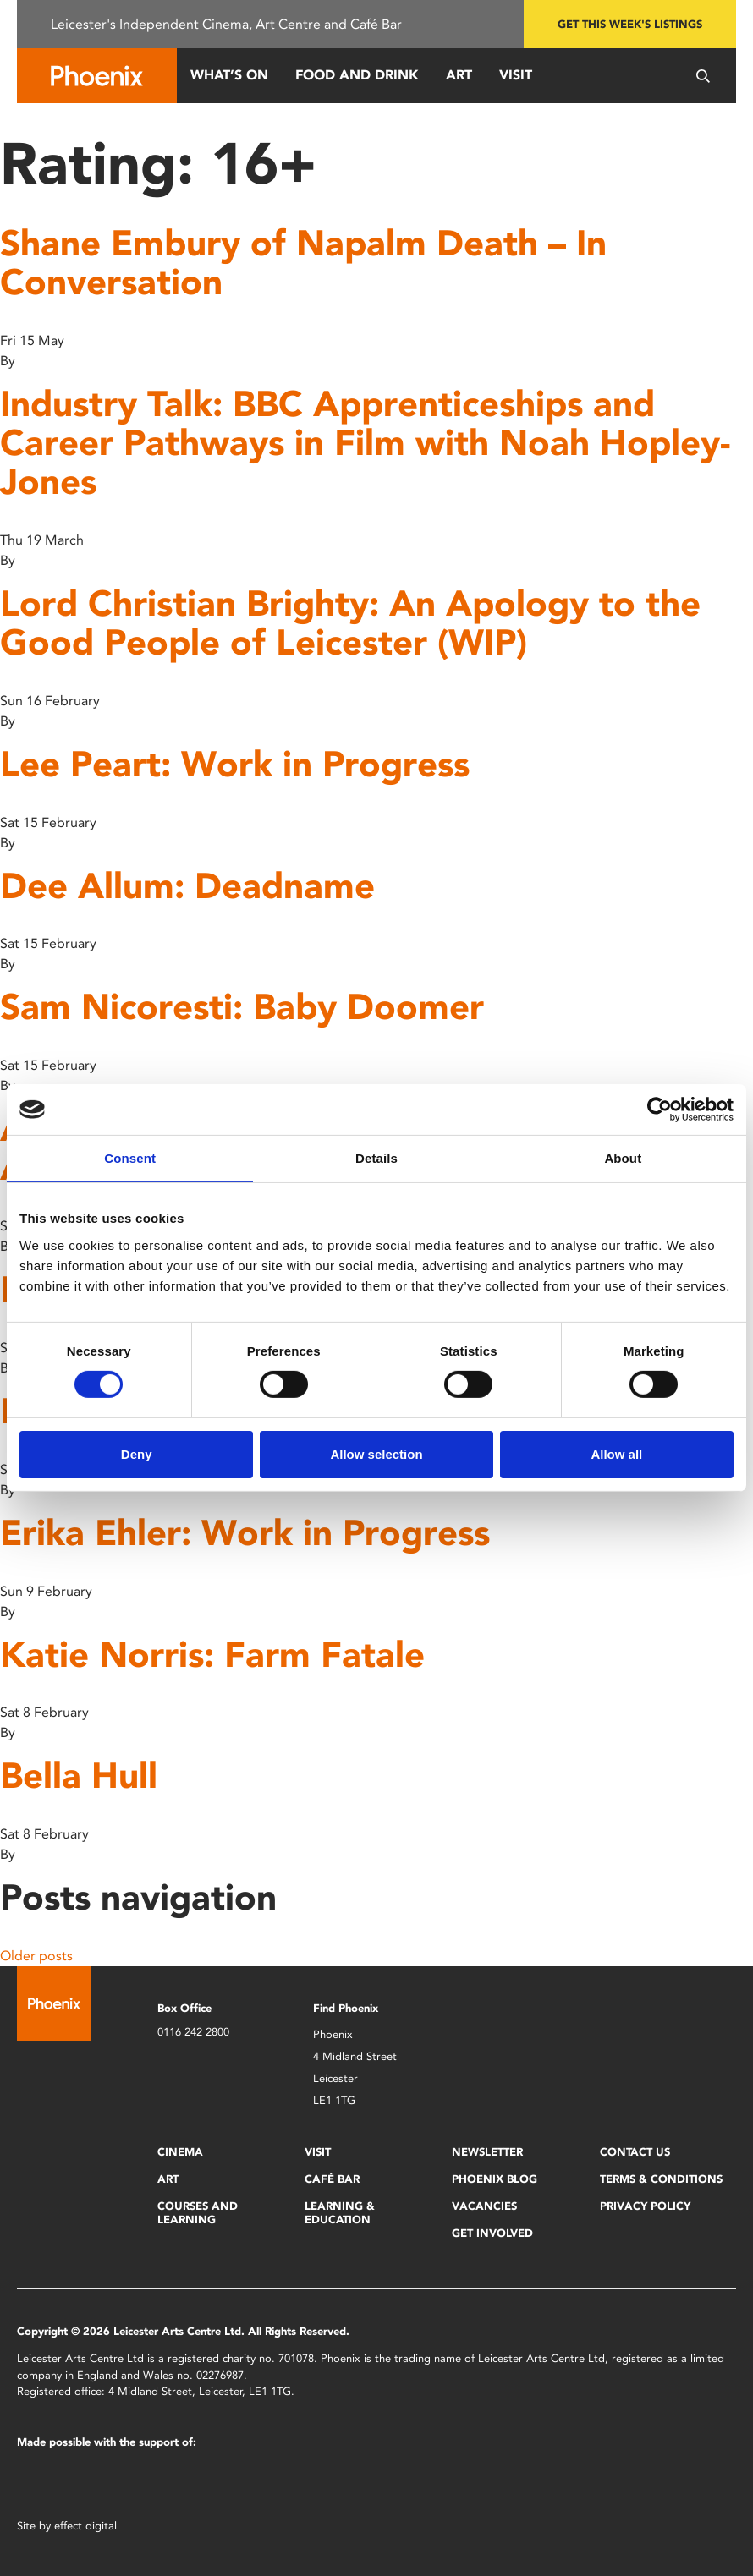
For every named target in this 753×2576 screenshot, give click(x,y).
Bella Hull (78, 1775)
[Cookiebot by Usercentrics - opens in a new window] (659, 1109)
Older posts (36, 1956)
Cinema (180, 2152)
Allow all (616, 1454)
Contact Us (635, 2152)
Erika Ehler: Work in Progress (245, 1532)
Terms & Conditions (661, 2179)
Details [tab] (376, 1158)
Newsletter (487, 2152)
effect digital (85, 2525)
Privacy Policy (645, 2206)
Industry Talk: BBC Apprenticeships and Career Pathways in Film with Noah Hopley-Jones (365, 442)
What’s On (229, 75)
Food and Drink (357, 75)
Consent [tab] (130, 1158)
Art (459, 75)
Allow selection (376, 1454)
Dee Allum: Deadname (187, 885)
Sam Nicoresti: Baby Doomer (242, 1006)
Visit (515, 75)
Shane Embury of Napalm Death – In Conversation (303, 263)
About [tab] (622, 1158)
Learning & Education (340, 2213)
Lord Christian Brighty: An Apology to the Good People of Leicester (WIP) (350, 623)
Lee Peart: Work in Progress (235, 764)
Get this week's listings (630, 24)
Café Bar (332, 2179)
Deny (136, 1454)
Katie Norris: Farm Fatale (212, 1654)
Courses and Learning (197, 2213)
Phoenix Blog (494, 2179)
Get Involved (492, 2233)
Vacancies (484, 2206)
